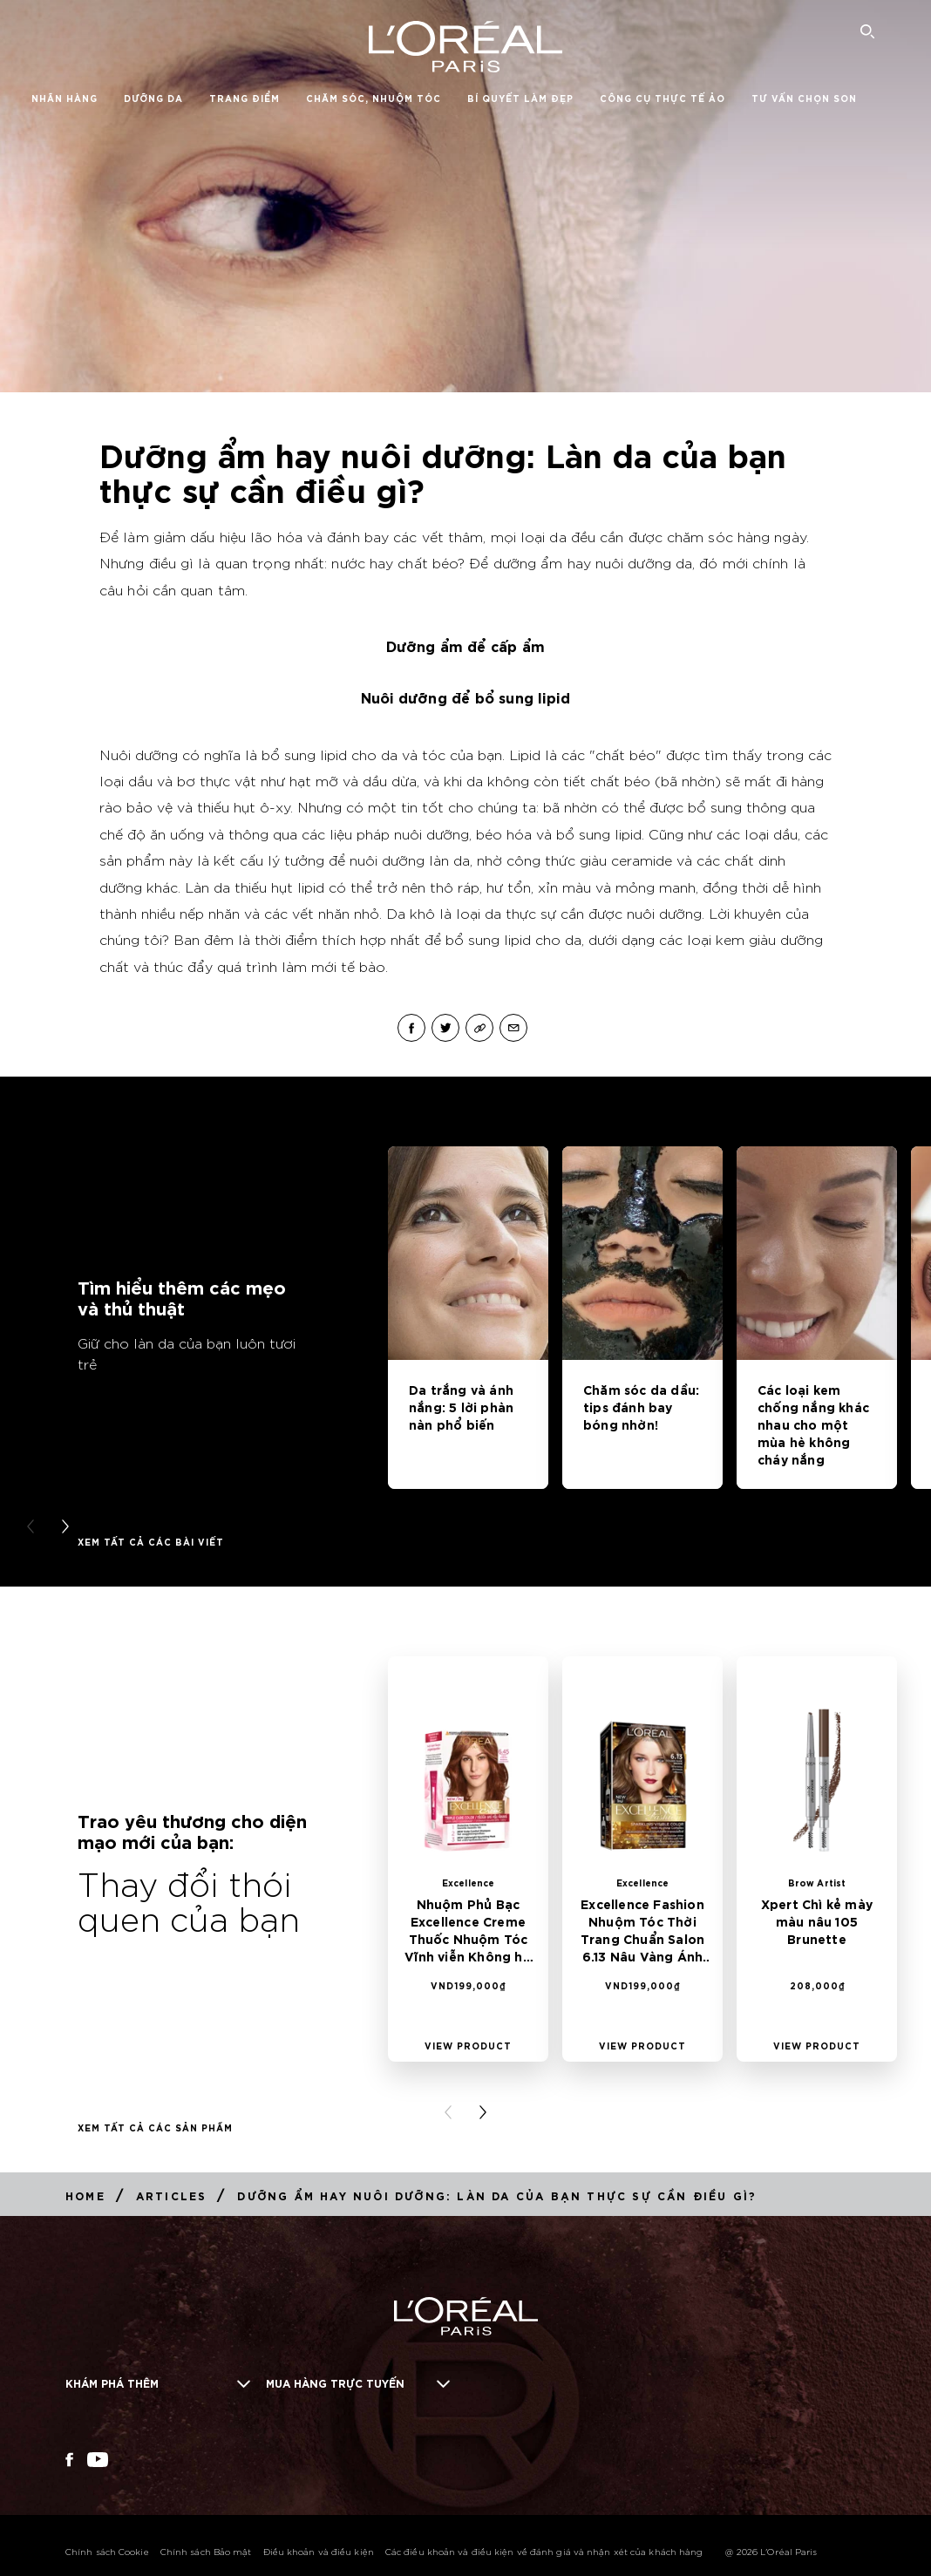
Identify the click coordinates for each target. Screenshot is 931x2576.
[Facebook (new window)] (69, 2459)
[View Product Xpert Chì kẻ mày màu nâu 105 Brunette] (817, 2045)
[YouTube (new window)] (97, 2459)
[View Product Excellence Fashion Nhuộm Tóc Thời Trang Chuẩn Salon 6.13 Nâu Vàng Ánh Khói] (642, 2045)
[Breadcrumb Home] (85, 2195)
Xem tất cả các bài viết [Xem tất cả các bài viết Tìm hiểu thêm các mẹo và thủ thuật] (151, 1541)
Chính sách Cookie (107, 2551)
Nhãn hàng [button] (64, 98)
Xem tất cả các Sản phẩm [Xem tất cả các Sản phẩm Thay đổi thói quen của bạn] (155, 2127)
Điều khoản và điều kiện (318, 2551)
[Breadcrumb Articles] (171, 2195)
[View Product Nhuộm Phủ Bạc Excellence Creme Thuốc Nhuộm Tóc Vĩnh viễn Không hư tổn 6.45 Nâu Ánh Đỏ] (468, 2045)
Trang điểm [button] (244, 98)
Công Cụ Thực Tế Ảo (662, 98)
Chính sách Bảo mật (206, 2551)
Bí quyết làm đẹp (520, 98)
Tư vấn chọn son (804, 98)
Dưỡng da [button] (153, 98)
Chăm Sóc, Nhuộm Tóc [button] (373, 98)
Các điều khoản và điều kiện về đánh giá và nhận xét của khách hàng (544, 2551)
